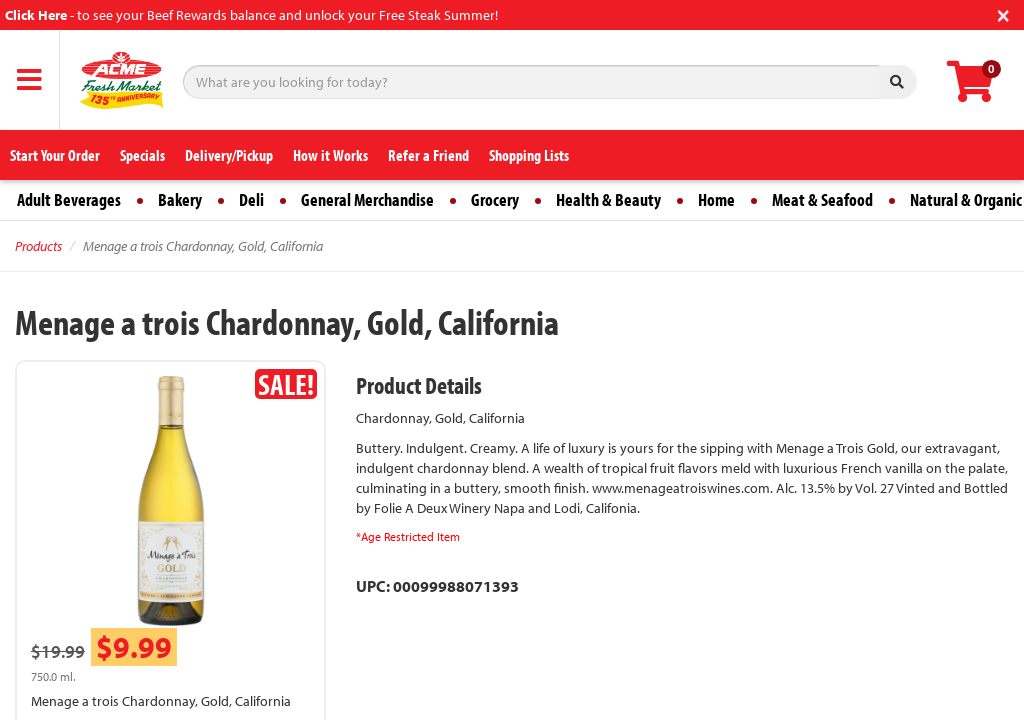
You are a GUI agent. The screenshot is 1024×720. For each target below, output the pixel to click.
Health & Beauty (608, 199)
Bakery (180, 199)
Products (38, 246)
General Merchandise (367, 199)
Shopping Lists (529, 155)
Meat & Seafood (822, 199)
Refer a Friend (428, 155)
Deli (251, 199)
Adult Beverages (69, 199)
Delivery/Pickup (229, 155)
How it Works (330, 155)
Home (716, 199)
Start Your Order (55, 155)
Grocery (495, 199)
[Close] (1003, 13)
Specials (142, 155)
